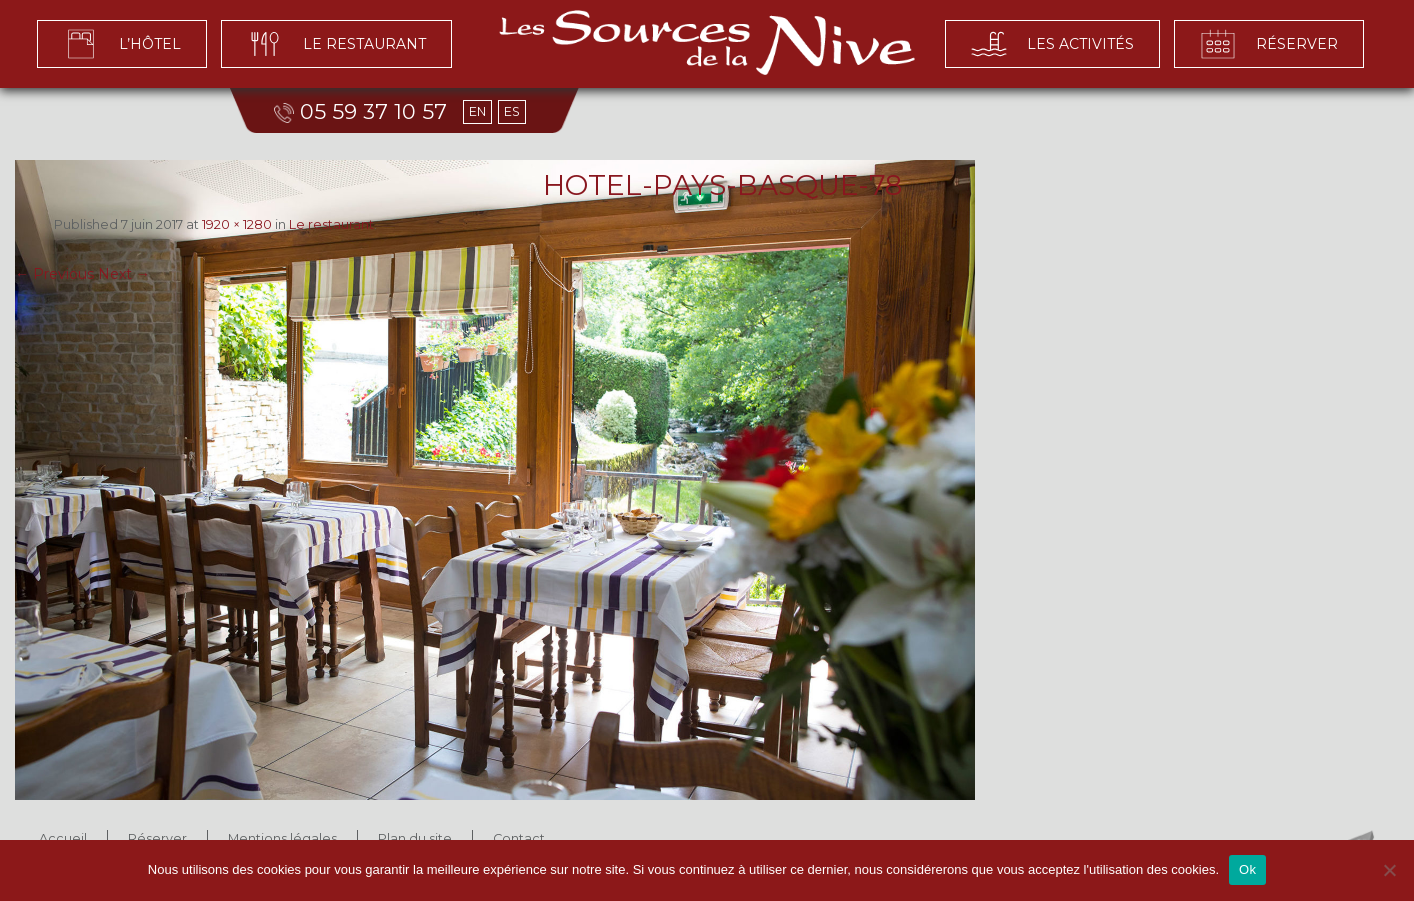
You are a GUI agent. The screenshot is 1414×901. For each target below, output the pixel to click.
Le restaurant (331, 224)
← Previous (54, 274)
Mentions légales (282, 838)
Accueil (63, 838)
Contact (519, 838)
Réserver (157, 838)
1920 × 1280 (237, 224)
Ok (1247, 869)
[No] (1389, 870)
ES (512, 111)
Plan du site (415, 838)
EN (477, 111)
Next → (124, 274)
